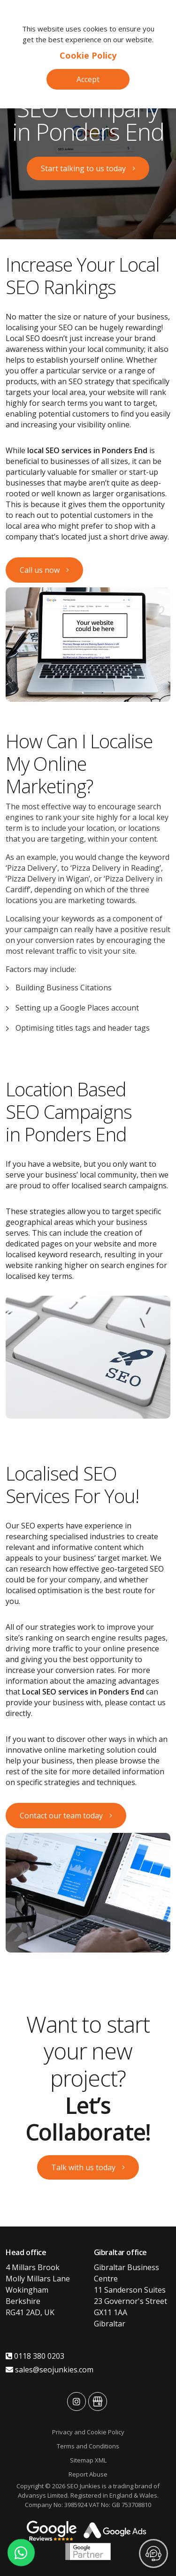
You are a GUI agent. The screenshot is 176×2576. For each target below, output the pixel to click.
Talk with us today (83, 2167)
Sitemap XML (88, 2460)
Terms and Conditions (88, 2446)
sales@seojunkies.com (49, 2369)
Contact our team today (61, 1815)
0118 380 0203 (35, 2356)
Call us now (40, 570)
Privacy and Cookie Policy (88, 2432)
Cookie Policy (88, 55)
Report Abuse (88, 2474)
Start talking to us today (83, 168)
